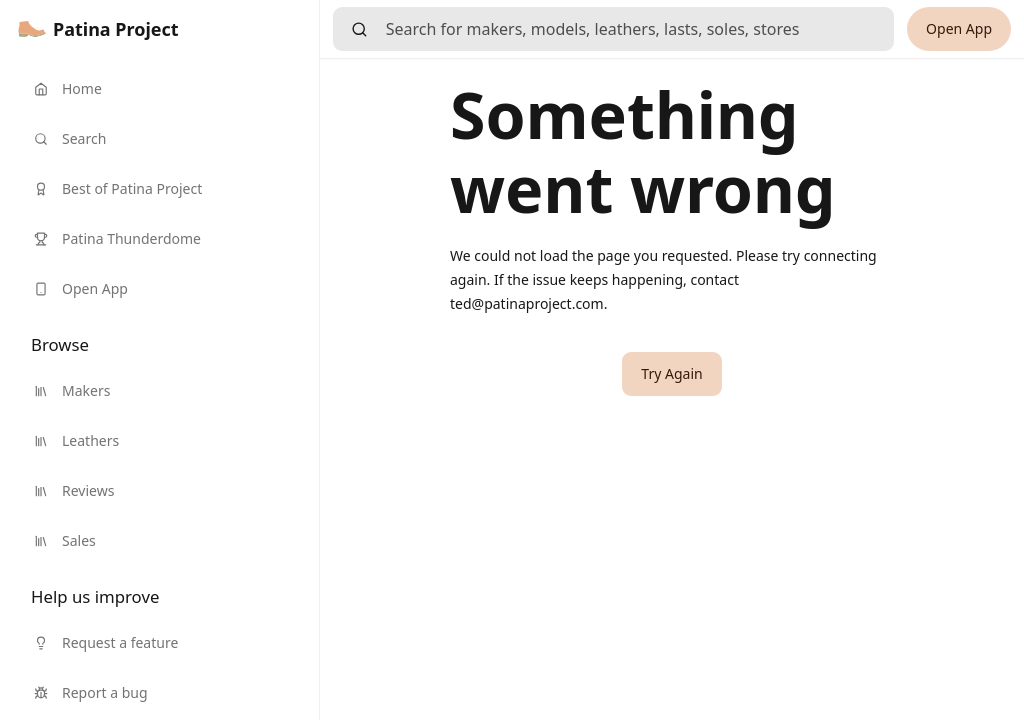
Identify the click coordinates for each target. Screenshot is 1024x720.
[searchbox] (640, 29)
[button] (671, 374)
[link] (98, 29)
